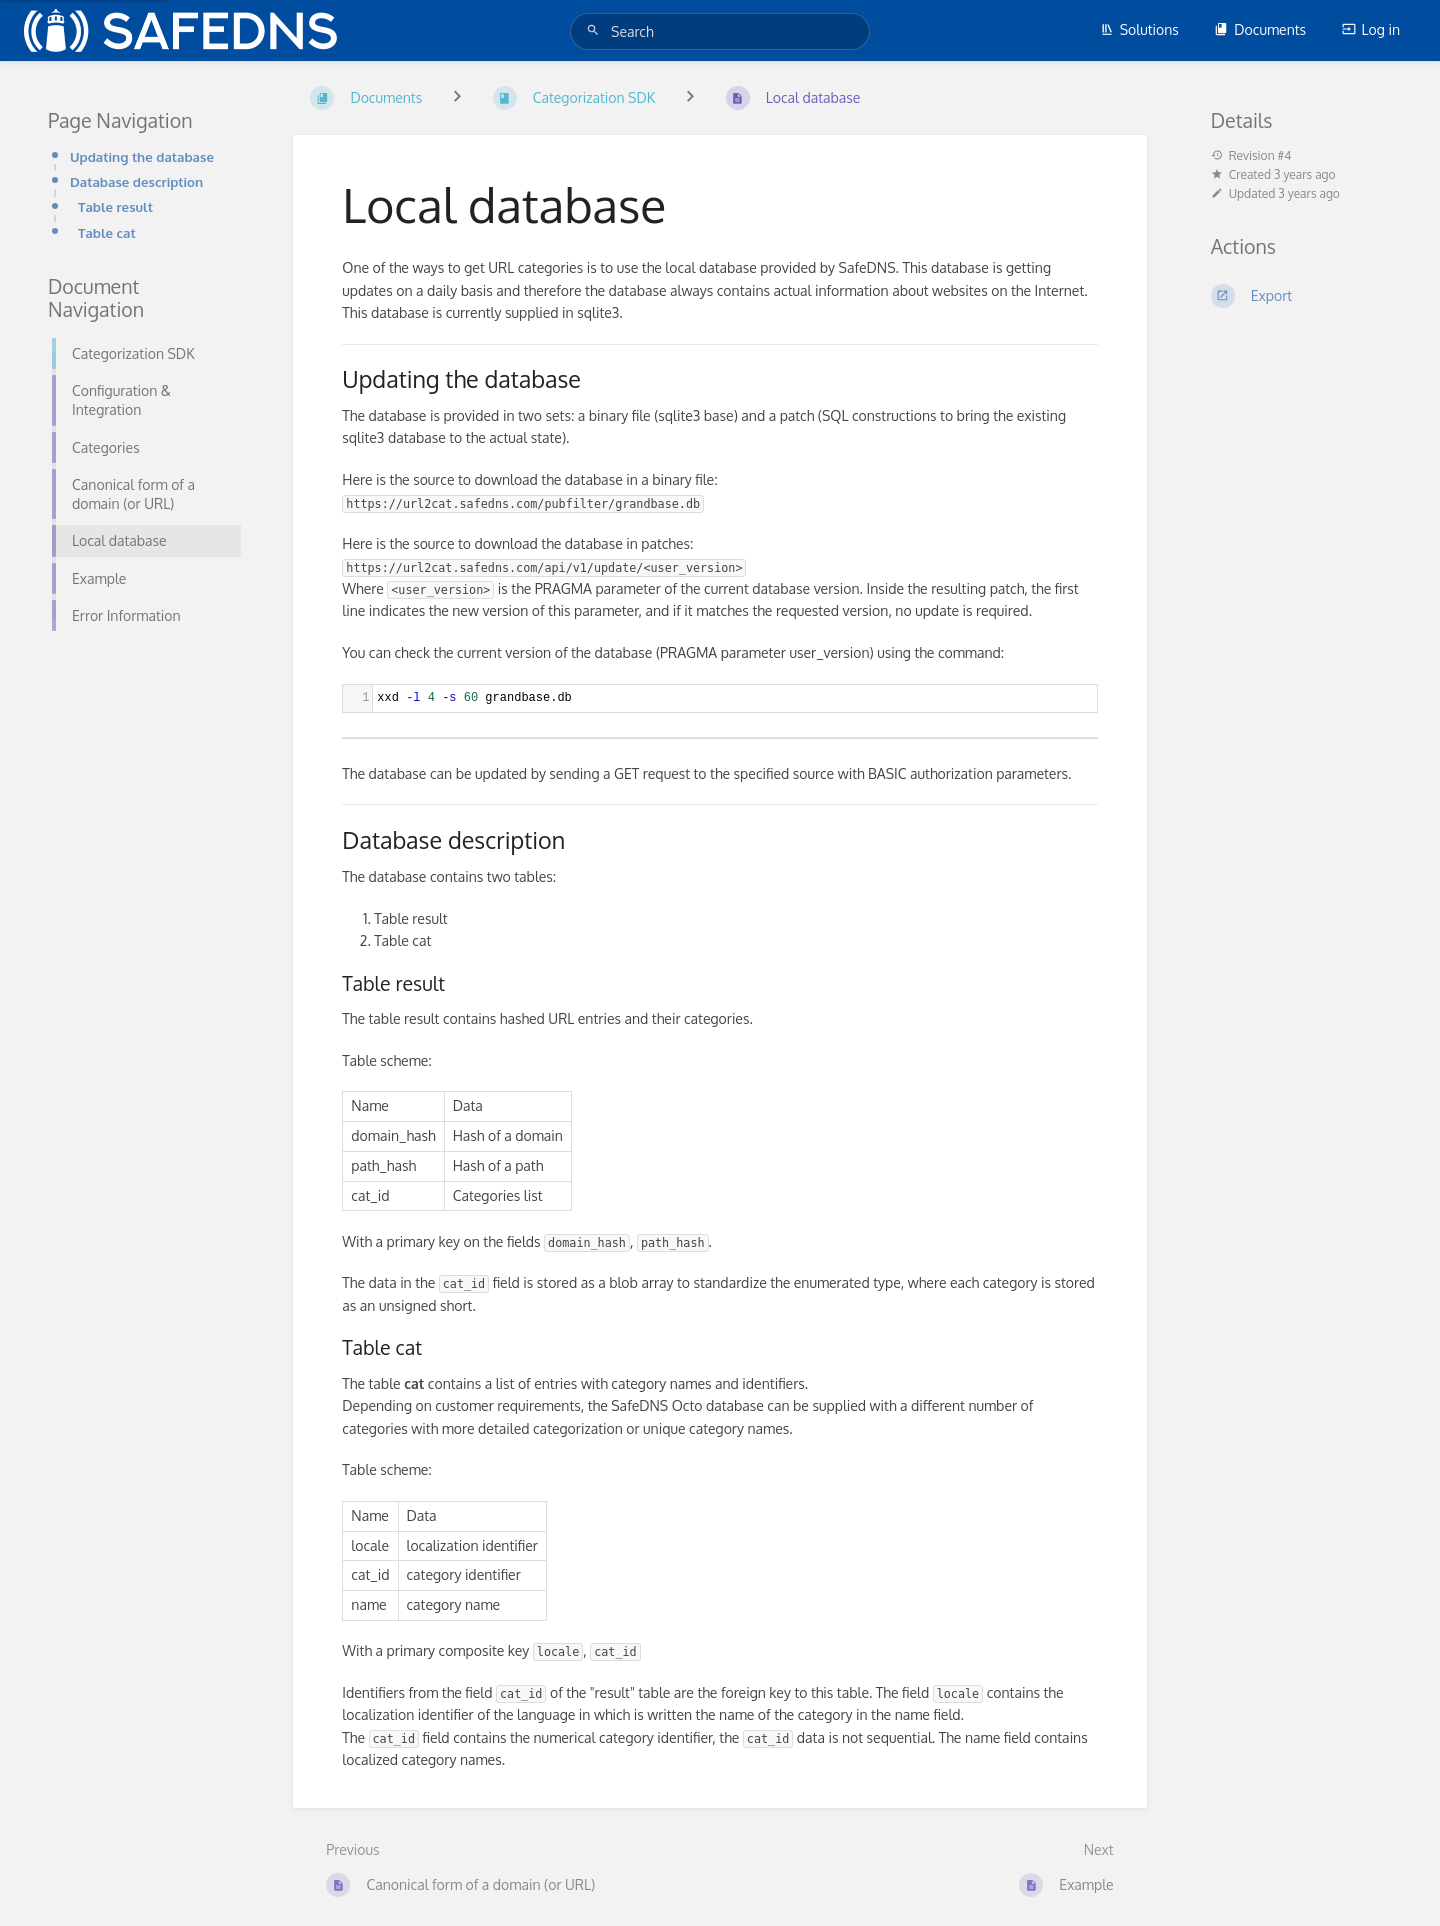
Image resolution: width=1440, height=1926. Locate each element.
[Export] (1301, 296)
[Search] (596, 30)
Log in (1371, 29)
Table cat (107, 232)
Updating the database (142, 156)
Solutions (1139, 29)
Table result (115, 206)
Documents (1260, 29)
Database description (136, 181)
